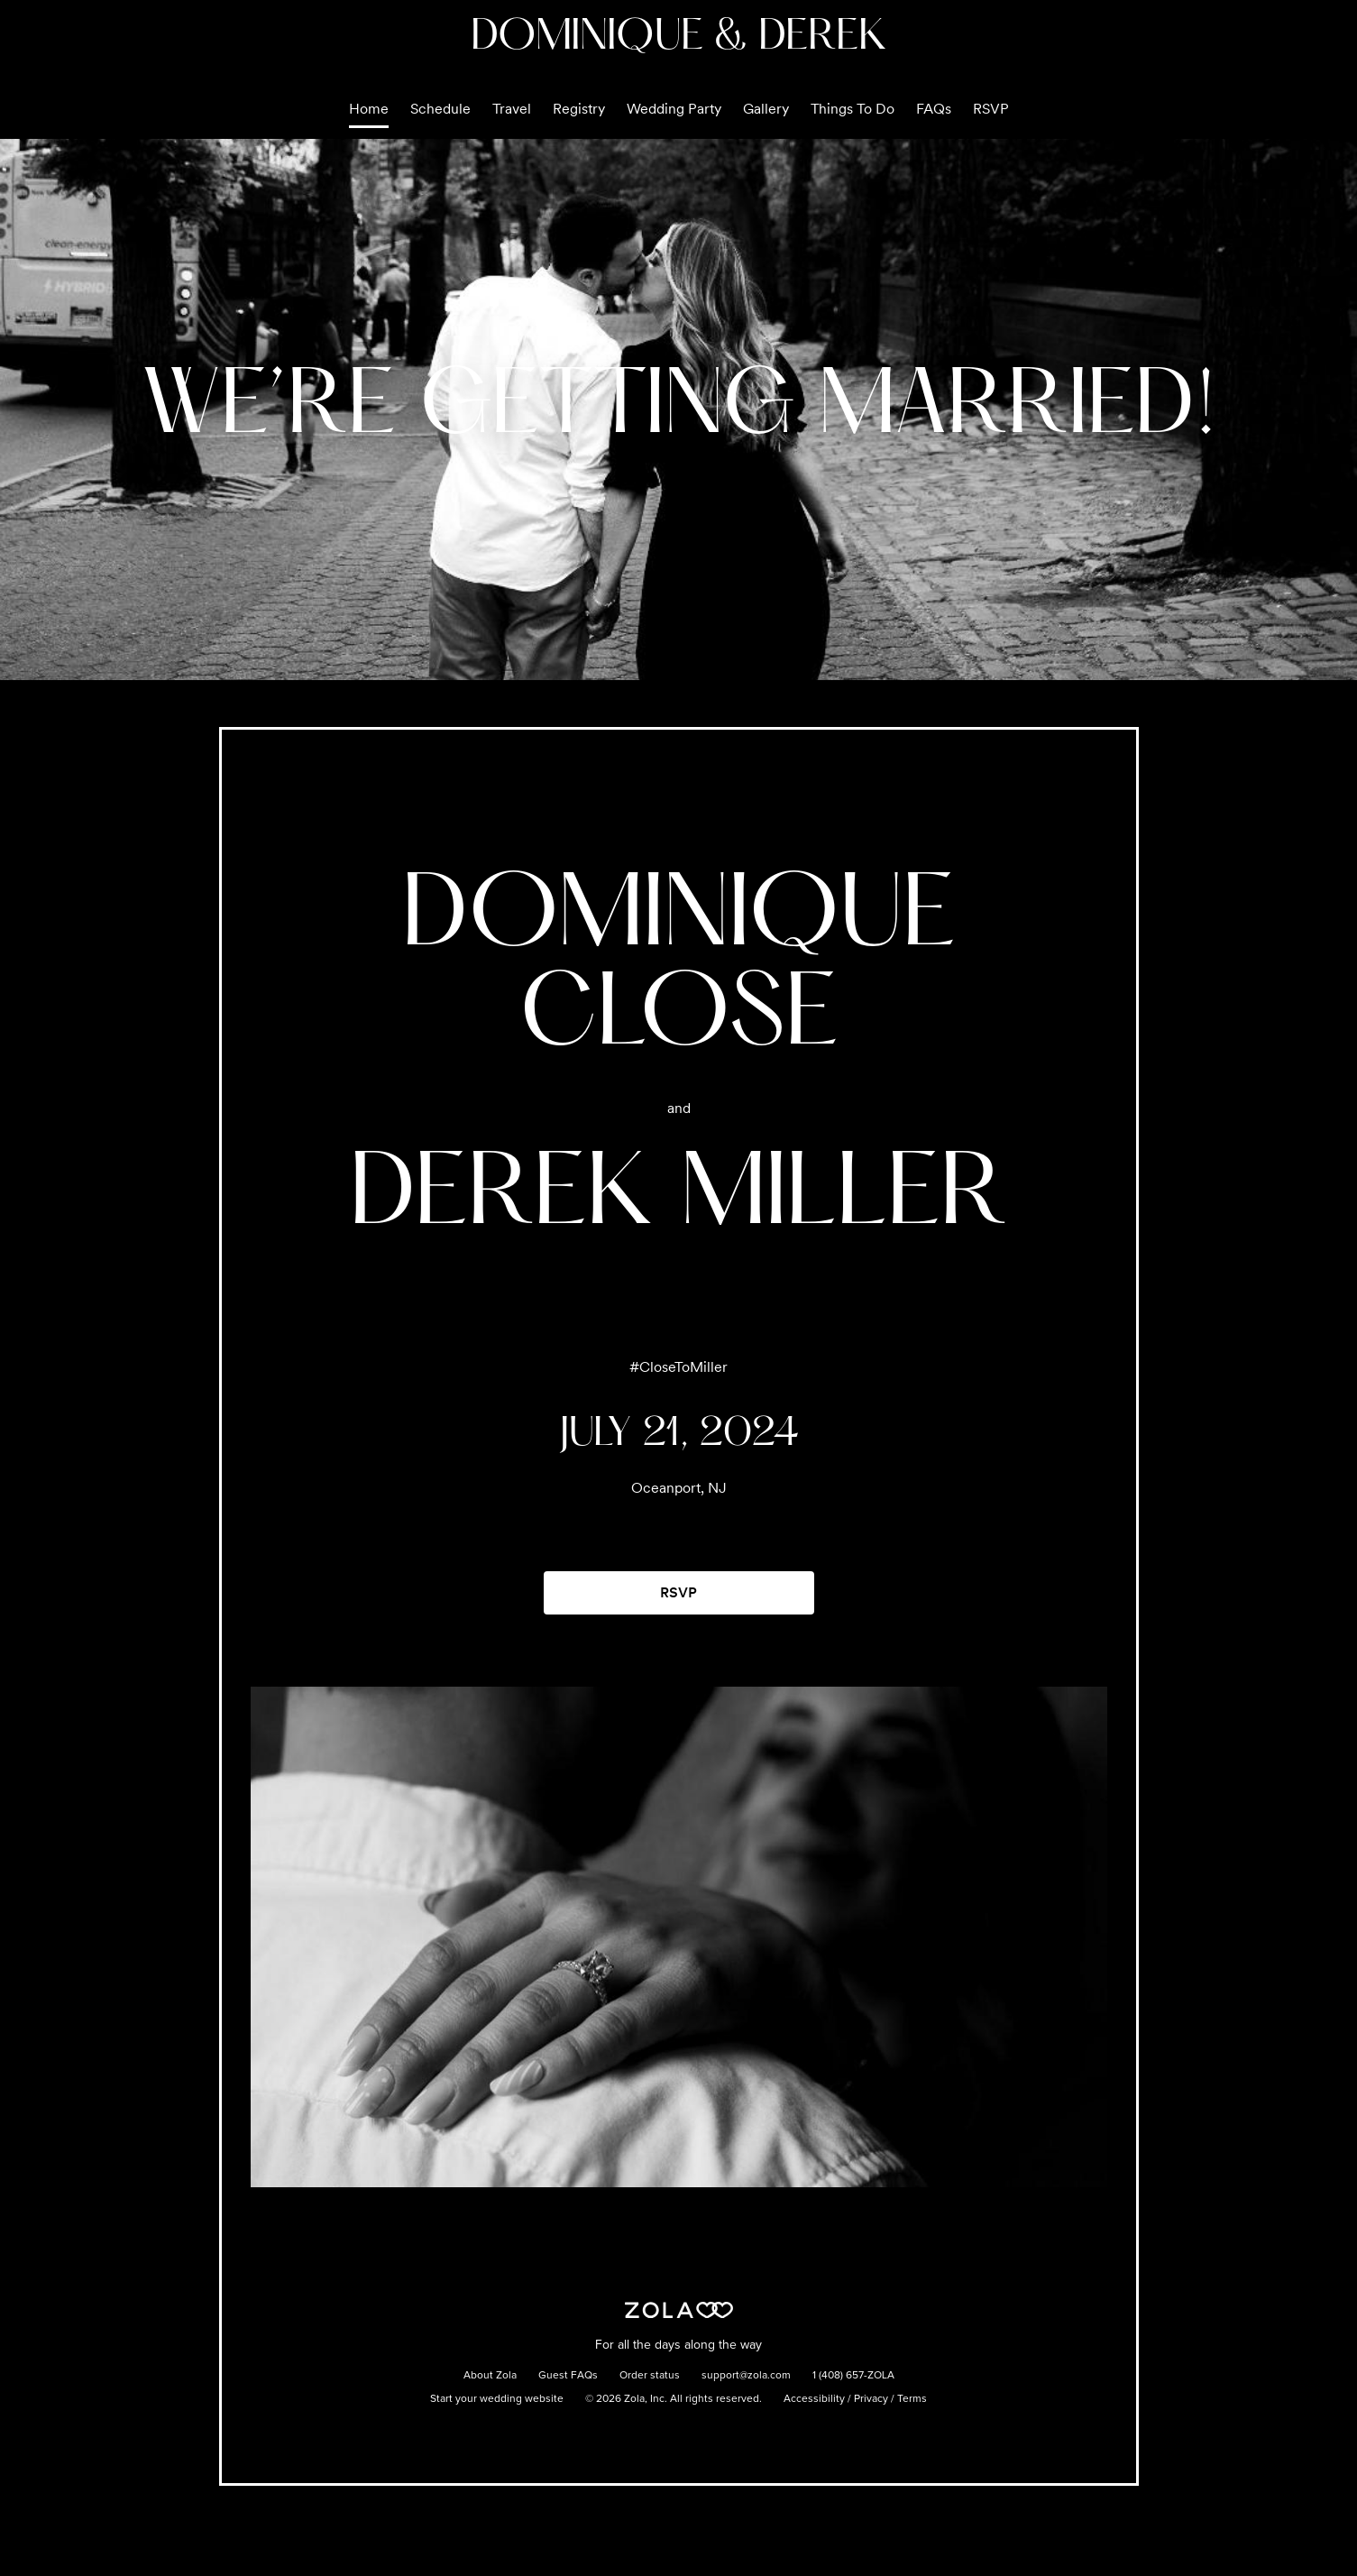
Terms (912, 2399)
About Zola (490, 2375)
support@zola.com (746, 2375)
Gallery (766, 108)
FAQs (933, 108)
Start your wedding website (497, 2399)
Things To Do (852, 108)
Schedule (440, 108)
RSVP (991, 108)
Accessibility (814, 2399)
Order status (649, 2375)
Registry (579, 108)
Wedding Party (674, 108)
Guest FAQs (568, 2375)
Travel (511, 108)
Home (369, 108)
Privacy (871, 2399)
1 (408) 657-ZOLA (853, 2375)
